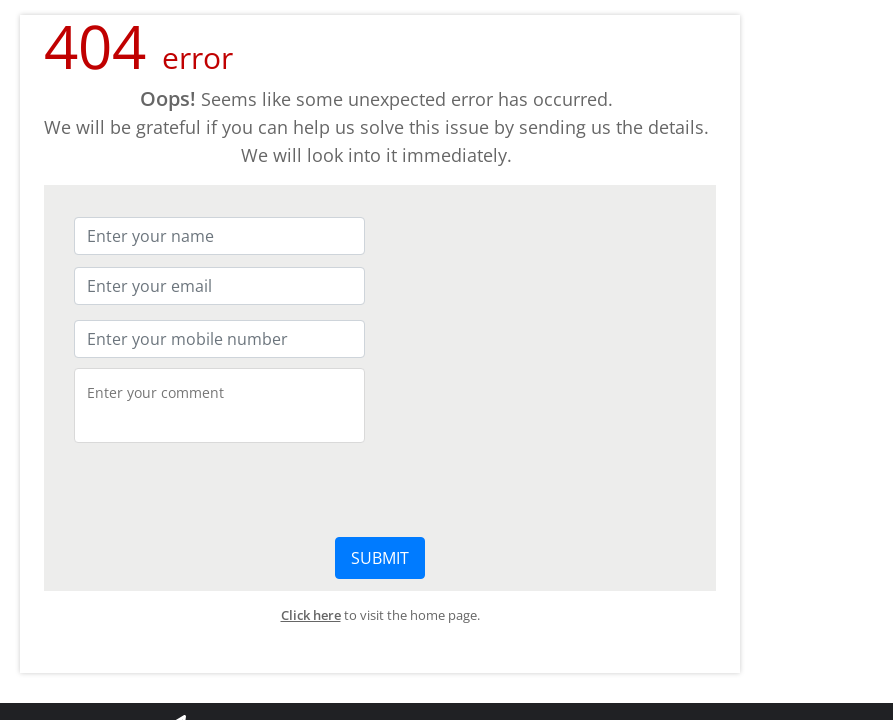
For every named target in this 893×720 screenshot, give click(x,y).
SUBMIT (380, 558)
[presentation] (226, 488)
